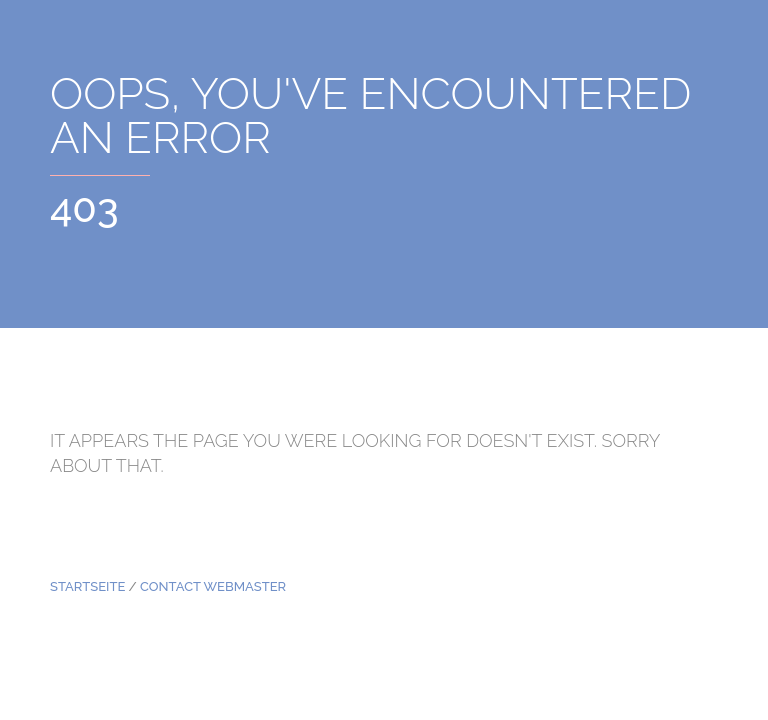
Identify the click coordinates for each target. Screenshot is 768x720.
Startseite (87, 586)
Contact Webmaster (213, 586)
